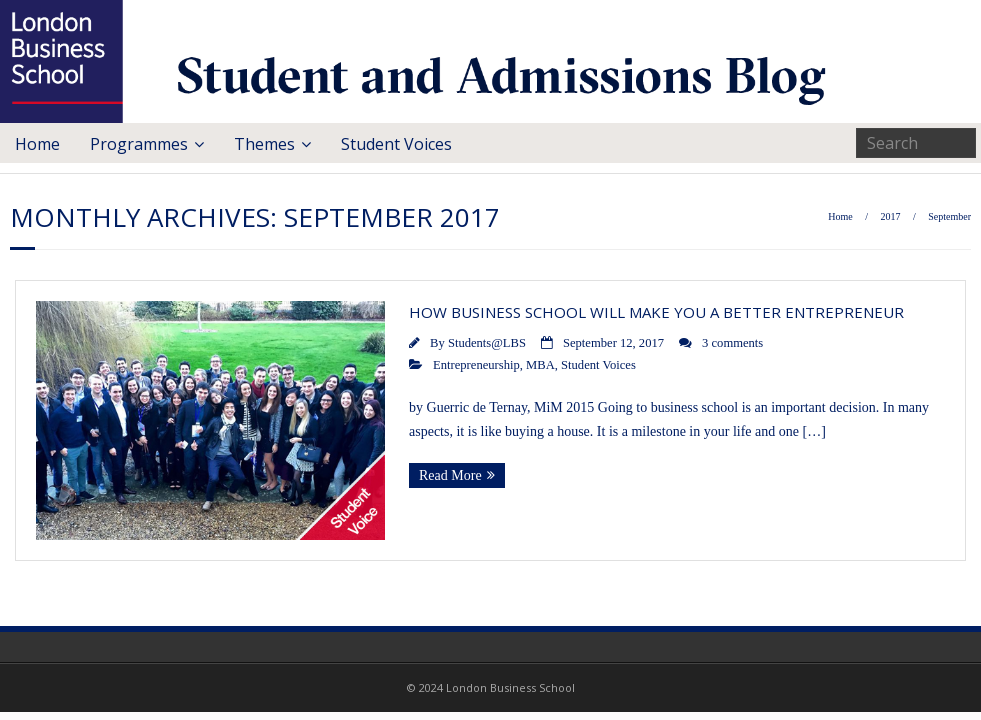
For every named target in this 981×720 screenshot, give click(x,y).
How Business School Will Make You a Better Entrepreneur (656, 312)
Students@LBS (487, 343)
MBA (540, 365)
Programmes (139, 144)
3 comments (732, 343)
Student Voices (396, 144)
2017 (890, 216)
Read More (450, 475)
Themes (264, 144)
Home (37, 144)
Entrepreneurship (476, 365)
